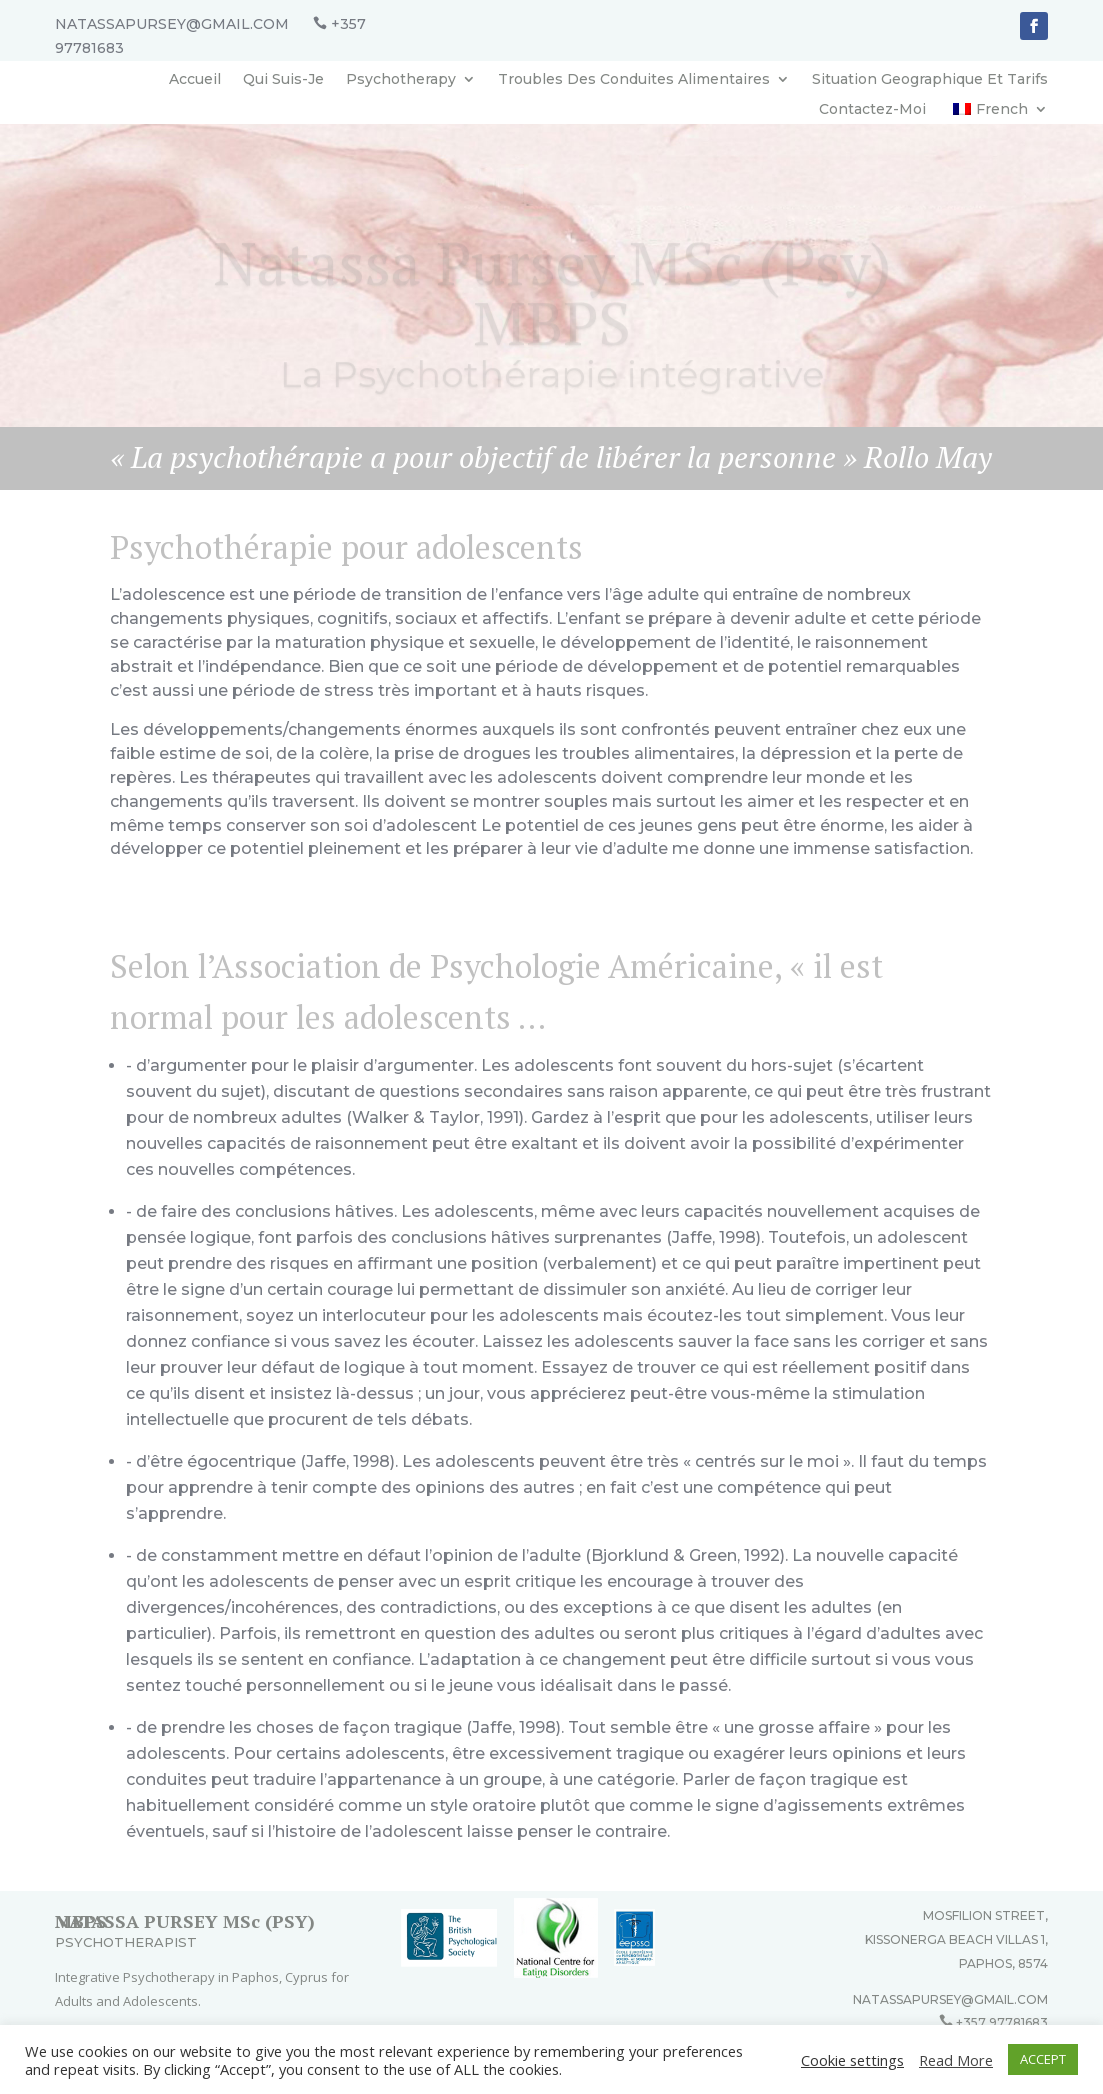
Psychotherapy (401, 80)
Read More (956, 2060)
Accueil (195, 80)
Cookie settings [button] (852, 2060)
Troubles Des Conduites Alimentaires (634, 80)
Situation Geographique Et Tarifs (930, 80)
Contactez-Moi (872, 110)
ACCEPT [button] (1043, 2059)
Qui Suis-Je (283, 80)
